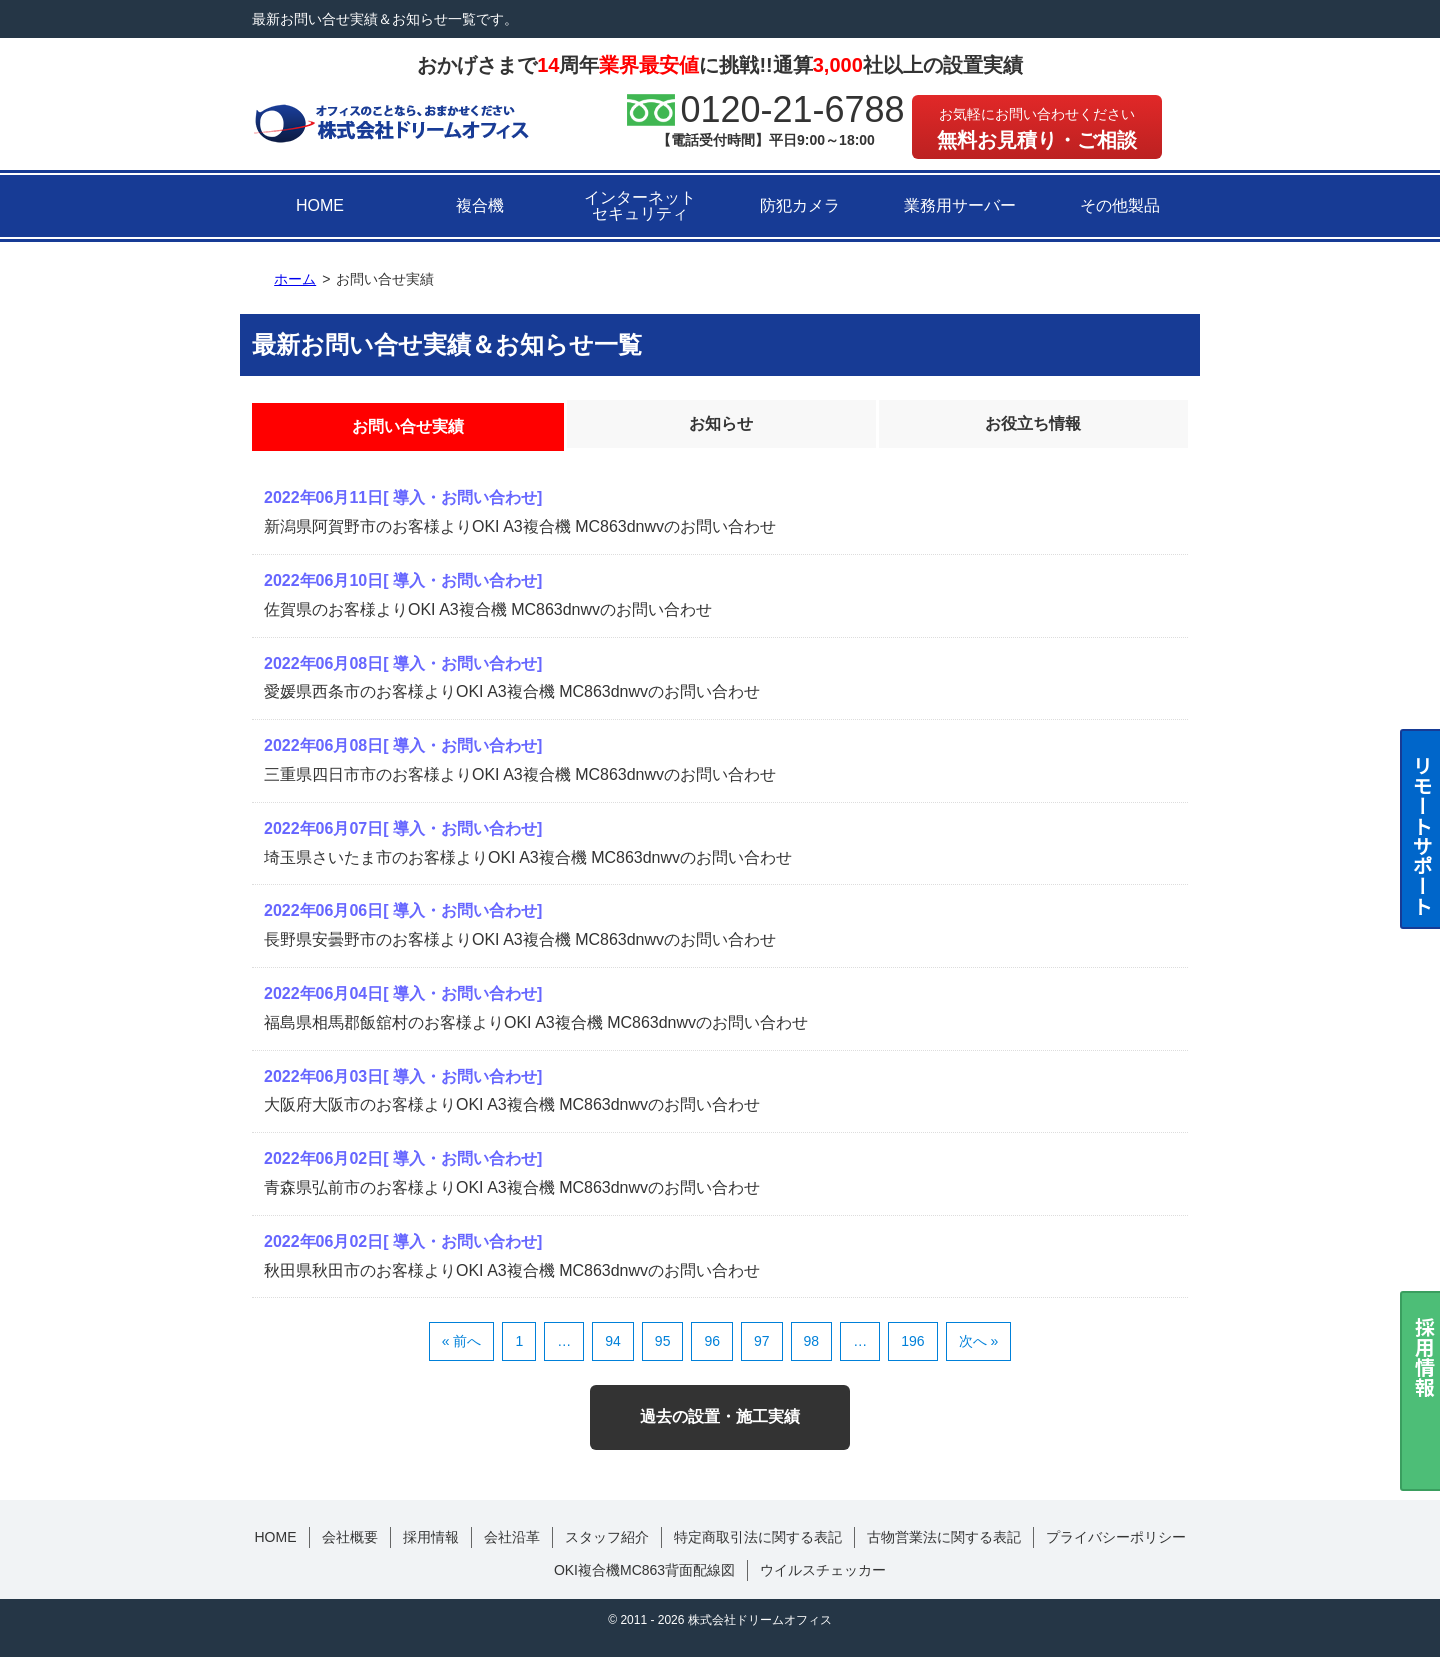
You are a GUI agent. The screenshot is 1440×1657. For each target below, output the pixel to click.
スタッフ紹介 (607, 1537)
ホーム (295, 279)
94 (613, 1341)
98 (812, 1341)
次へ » (979, 1341)
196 (912, 1341)
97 (762, 1341)
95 (663, 1341)
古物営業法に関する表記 (944, 1537)
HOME (320, 205)
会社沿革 (512, 1537)
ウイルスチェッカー (823, 1570)
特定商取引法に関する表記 (758, 1537)
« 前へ (462, 1341)
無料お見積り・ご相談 (1037, 128)
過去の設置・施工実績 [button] (720, 1416)
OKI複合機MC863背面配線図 (644, 1570)
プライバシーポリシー (1116, 1537)
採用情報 (431, 1537)
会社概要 (350, 1537)
